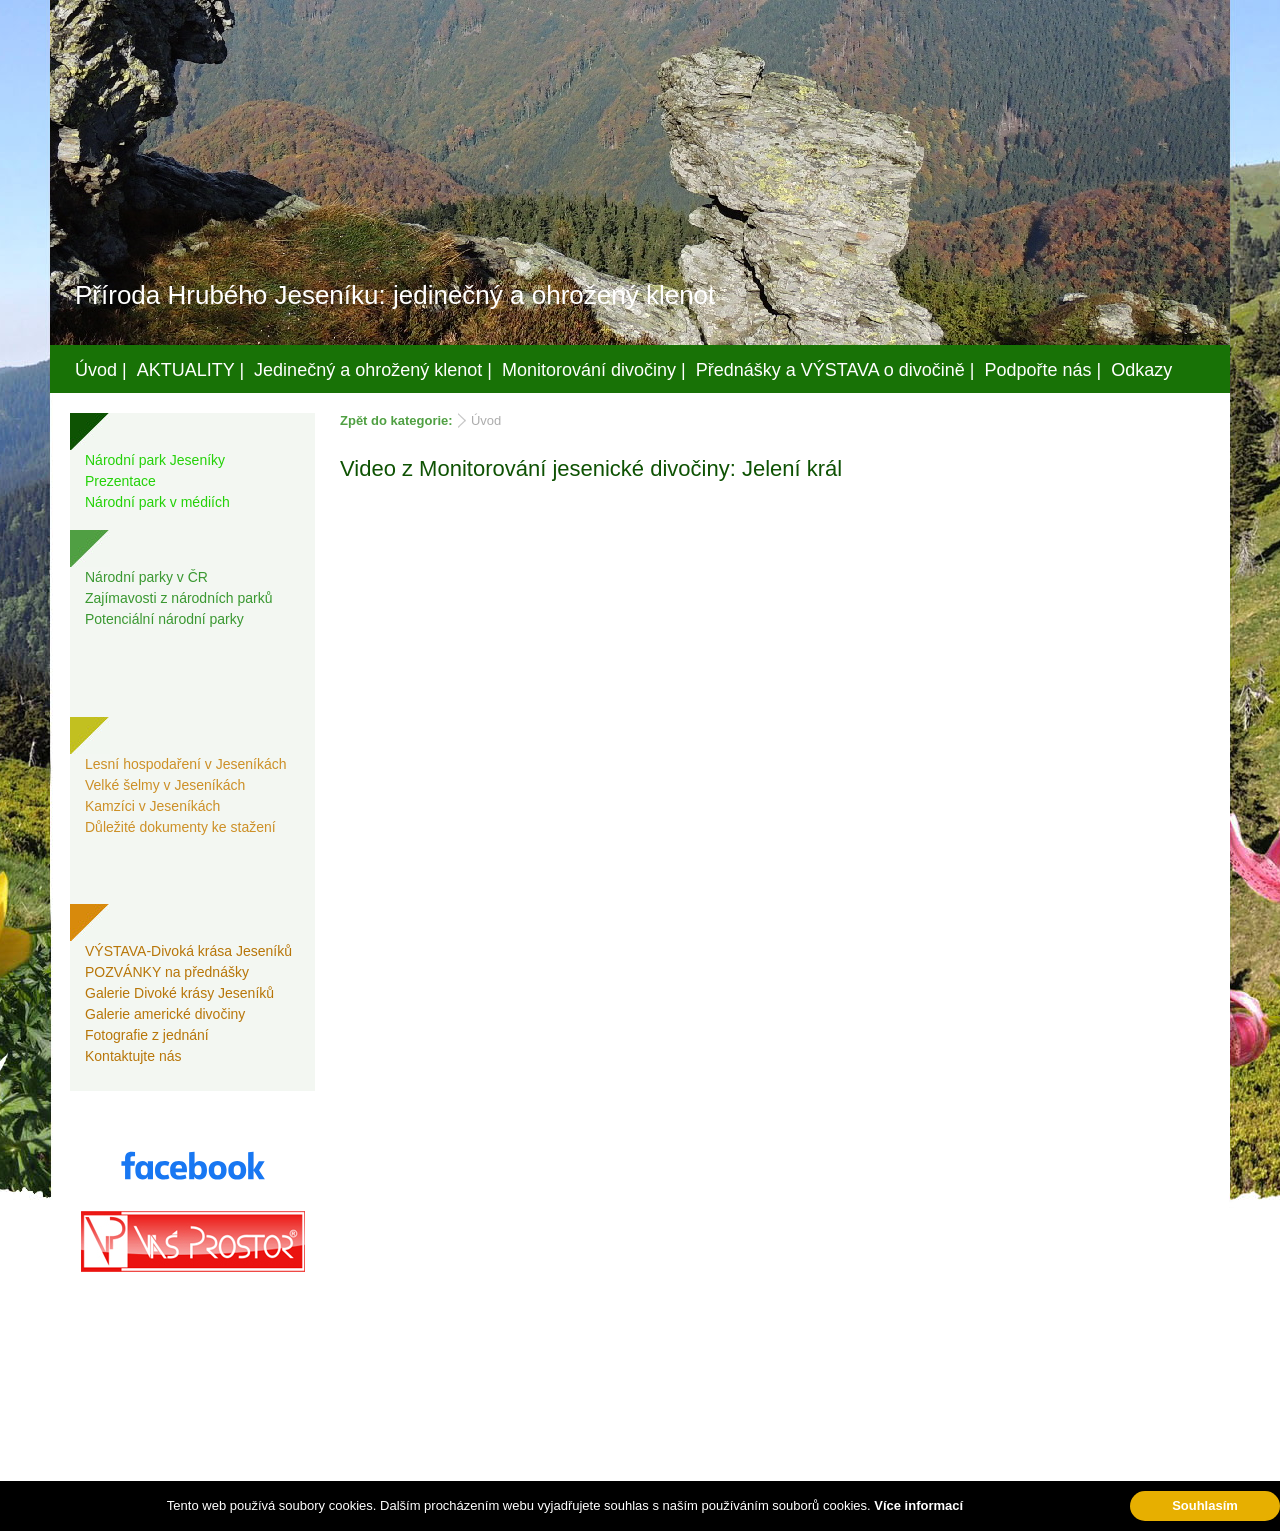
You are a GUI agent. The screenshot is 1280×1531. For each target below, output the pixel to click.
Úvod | (101, 370)
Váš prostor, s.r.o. (621, 1512)
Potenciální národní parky (164, 619)
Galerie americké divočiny (165, 1014)
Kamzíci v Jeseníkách (152, 806)
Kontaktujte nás (133, 1056)
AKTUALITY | (190, 370)
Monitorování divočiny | (594, 370)
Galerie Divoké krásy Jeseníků (179, 993)
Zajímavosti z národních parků (179, 598)
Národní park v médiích (157, 502)
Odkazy (1141, 370)
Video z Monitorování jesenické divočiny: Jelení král (591, 468)
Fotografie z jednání (147, 1035)
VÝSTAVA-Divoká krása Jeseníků (188, 951)
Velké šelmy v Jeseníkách (165, 785)
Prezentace (120, 481)
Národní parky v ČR (146, 577)
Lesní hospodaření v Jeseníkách (186, 764)
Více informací (918, 1505)
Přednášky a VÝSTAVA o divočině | (835, 370)
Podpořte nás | (1043, 370)
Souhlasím (1205, 1505)
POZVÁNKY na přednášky (167, 972)
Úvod (486, 420)
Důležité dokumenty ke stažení (180, 827)
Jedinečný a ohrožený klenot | (373, 370)
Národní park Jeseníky (155, 460)
